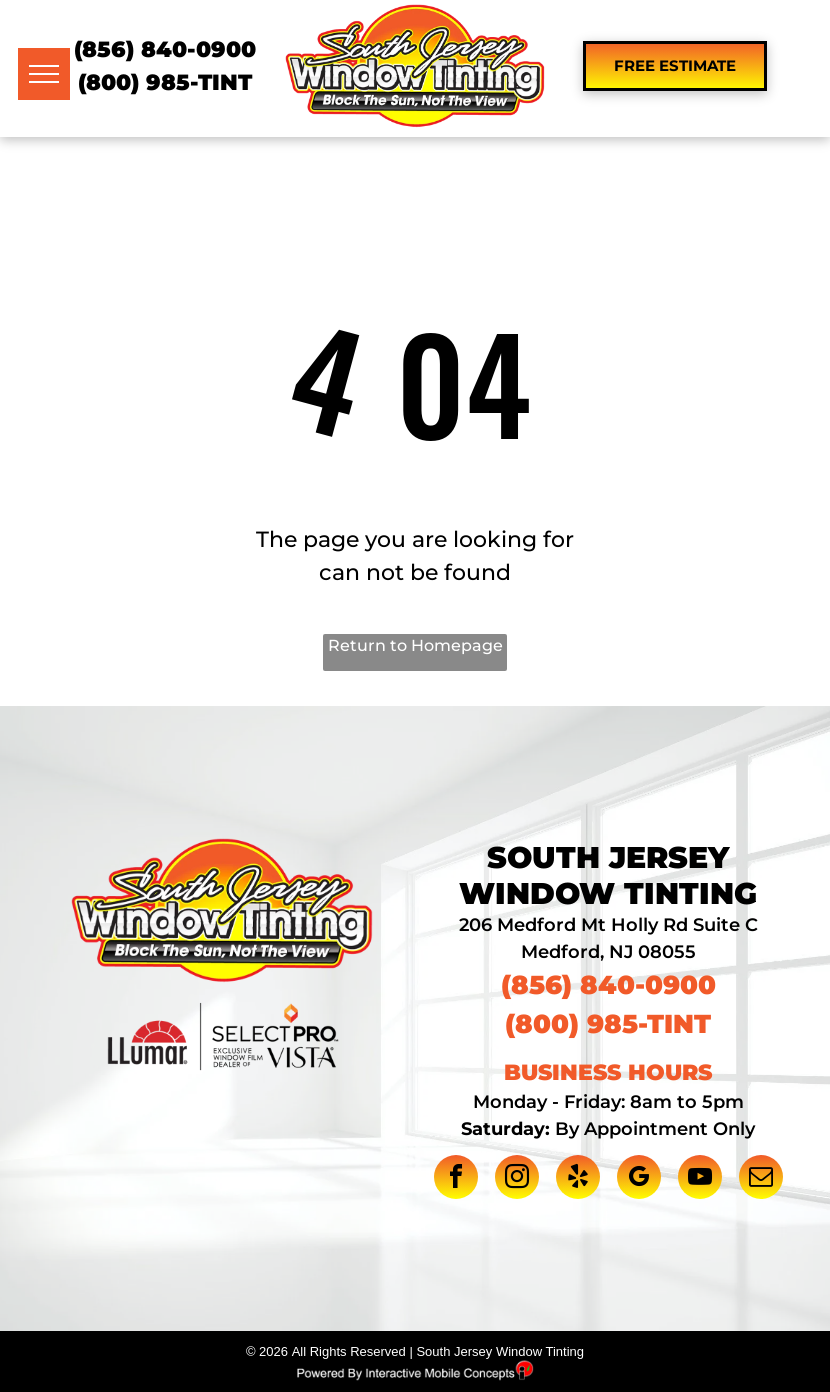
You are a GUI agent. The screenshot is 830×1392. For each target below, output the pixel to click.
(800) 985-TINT (165, 82)
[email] (761, 1179)
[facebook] (456, 1179)
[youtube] (700, 1179)
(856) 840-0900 (165, 49)
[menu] (44, 74)
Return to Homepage (415, 645)
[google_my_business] (639, 1179)
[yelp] (578, 1179)
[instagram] (517, 1179)
